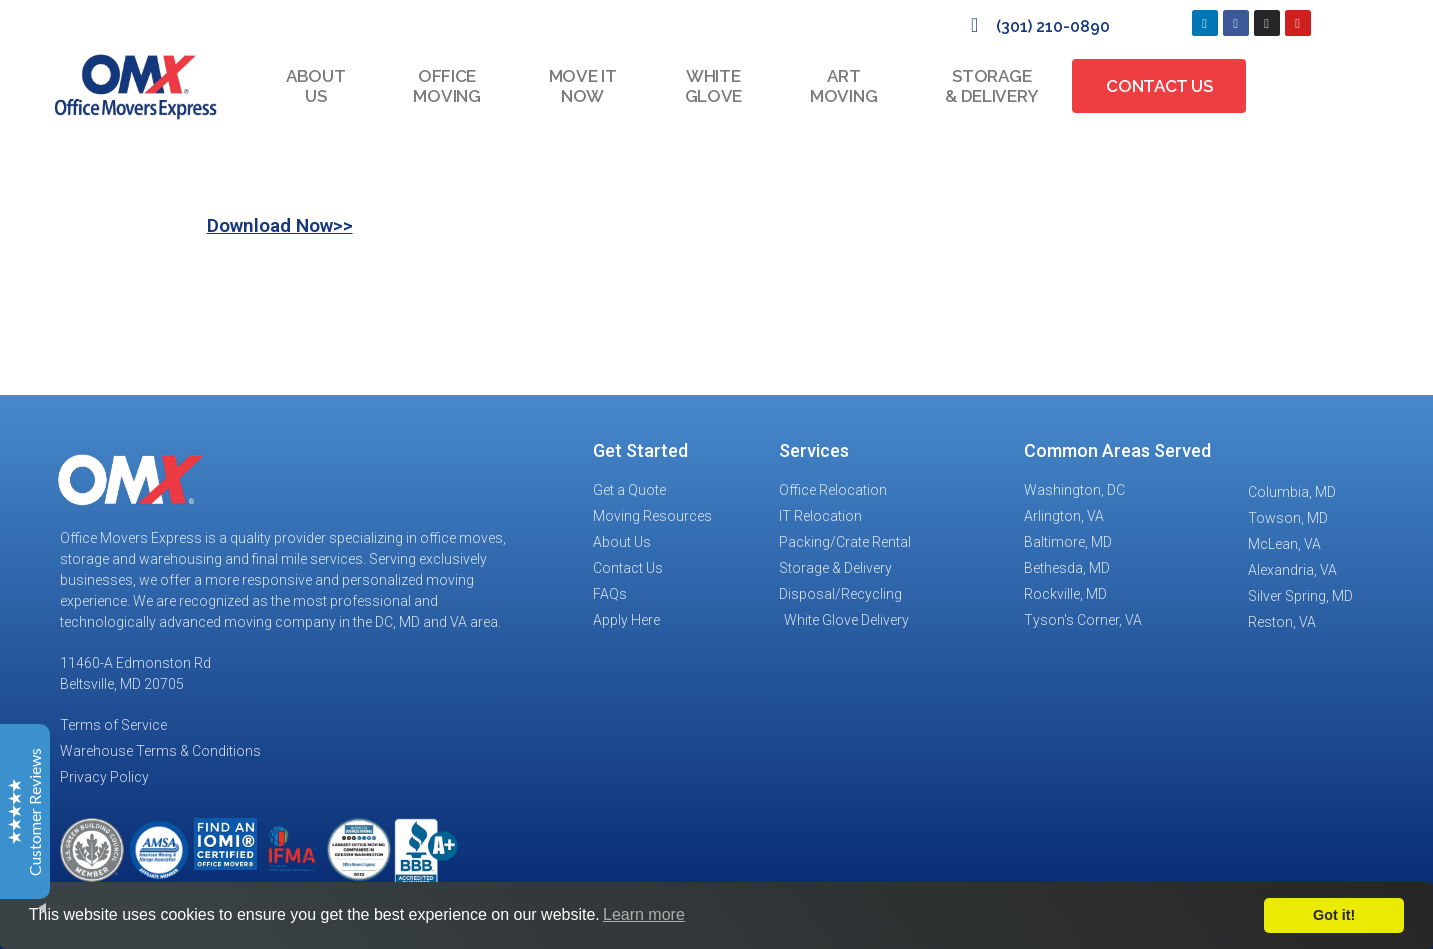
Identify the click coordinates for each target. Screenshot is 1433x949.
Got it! (1334, 915)
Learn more (644, 914)
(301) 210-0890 (1053, 26)
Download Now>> (280, 225)
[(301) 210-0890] (975, 25)
